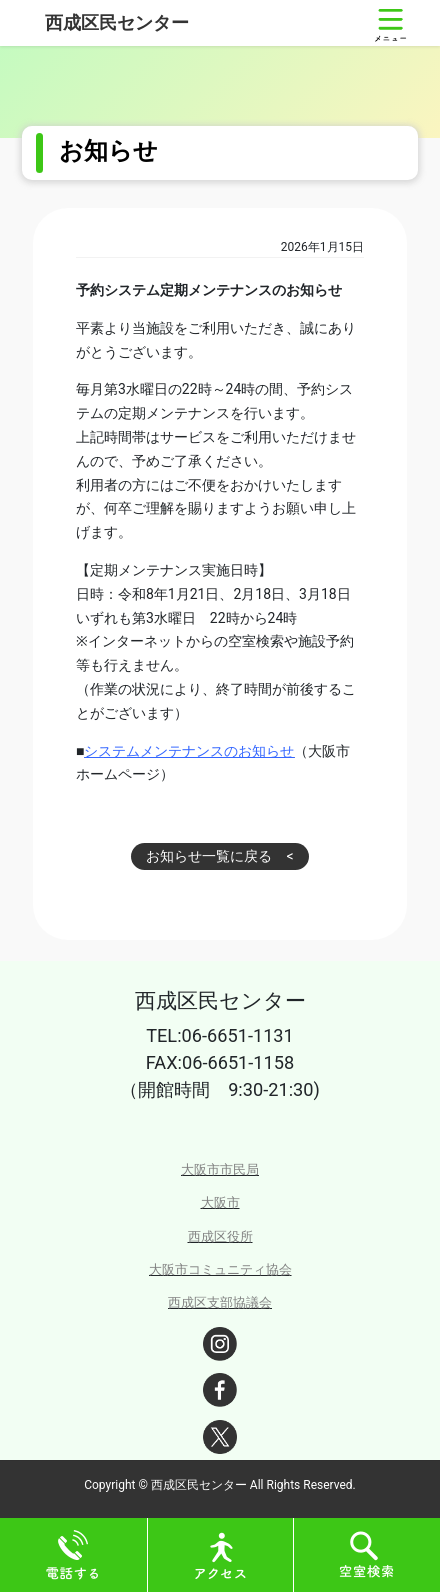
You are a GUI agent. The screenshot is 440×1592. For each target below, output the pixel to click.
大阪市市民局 (220, 1169)
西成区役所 (220, 1236)
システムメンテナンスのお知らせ (189, 751)
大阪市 (220, 1202)
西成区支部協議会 (220, 1302)
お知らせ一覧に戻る (209, 856)
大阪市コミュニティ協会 (220, 1269)
